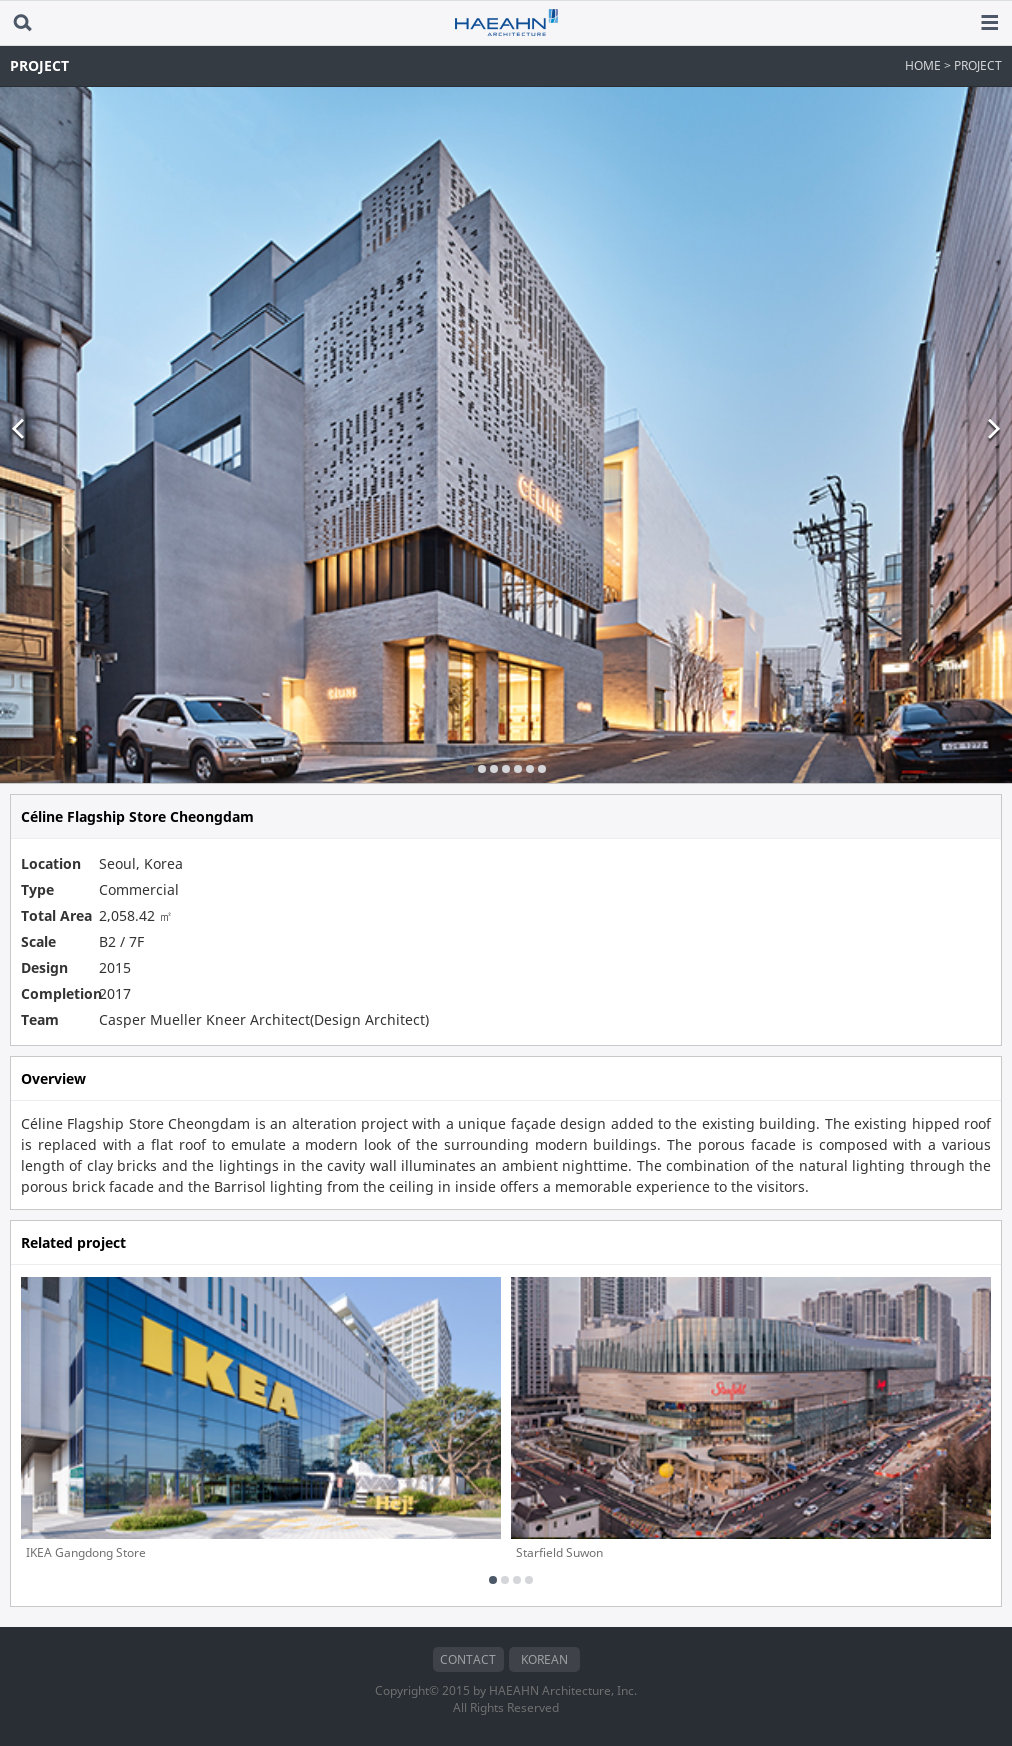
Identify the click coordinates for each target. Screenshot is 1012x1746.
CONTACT (468, 1659)
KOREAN (544, 1659)
